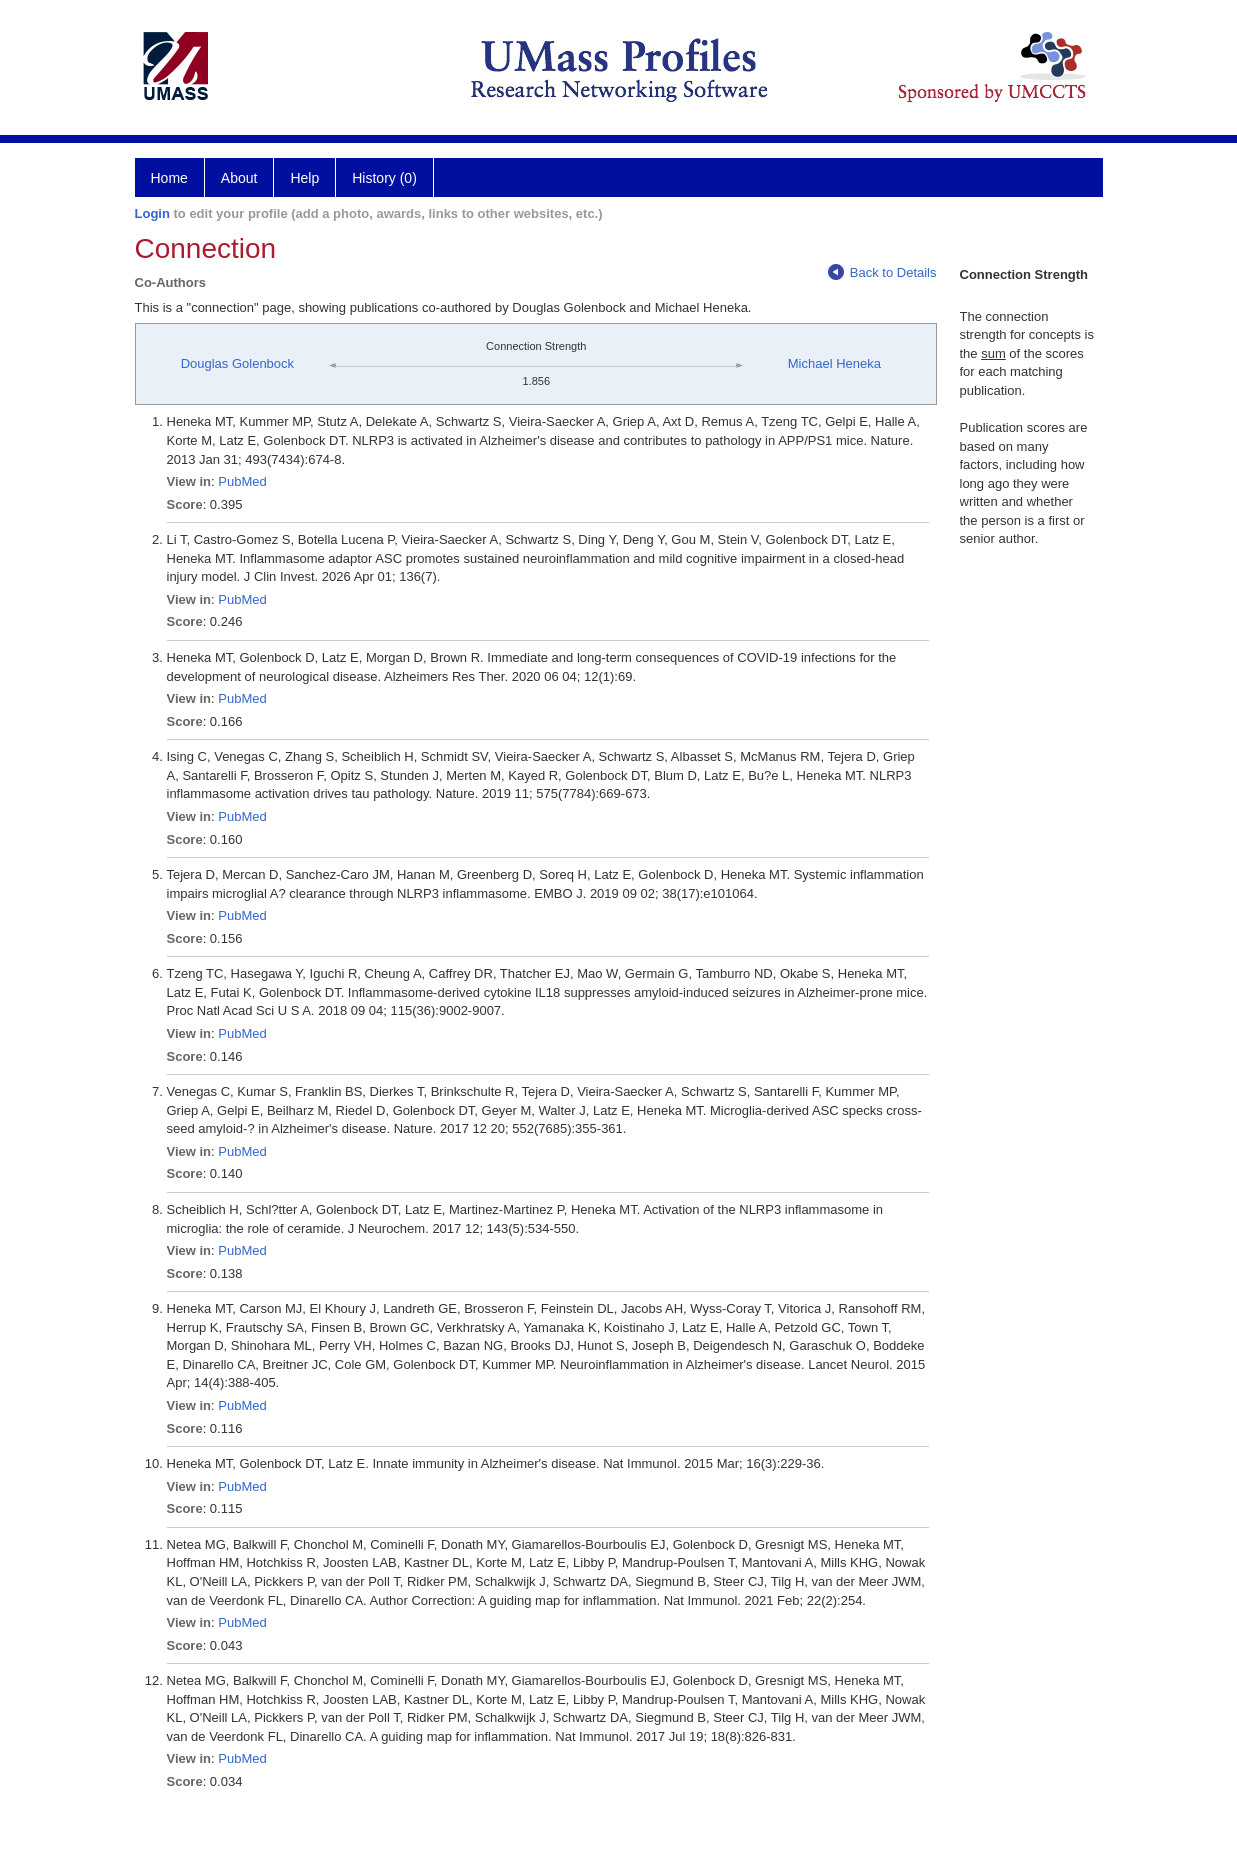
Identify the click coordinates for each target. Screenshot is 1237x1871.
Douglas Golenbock (237, 363)
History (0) (384, 178)
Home (169, 178)
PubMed (242, 481)
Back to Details (882, 272)
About (239, 178)
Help (304, 178)
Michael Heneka (834, 363)
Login (152, 213)
